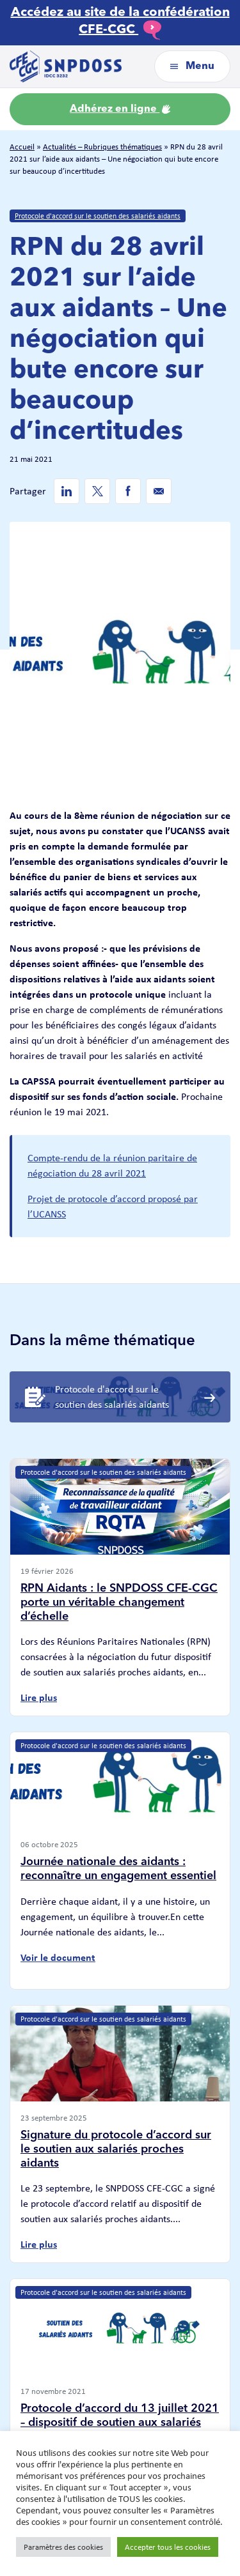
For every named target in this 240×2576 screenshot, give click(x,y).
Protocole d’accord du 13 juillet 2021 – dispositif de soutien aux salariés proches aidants (119, 2422)
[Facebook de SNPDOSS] (128, 491)
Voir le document (57, 1957)
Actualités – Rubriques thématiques (102, 146)
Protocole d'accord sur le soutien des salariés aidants (97, 215)
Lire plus (38, 1697)
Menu (192, 66)
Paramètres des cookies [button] (63, 2547)
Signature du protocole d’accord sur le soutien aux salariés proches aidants (115, 2149)
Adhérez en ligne (120, 109)
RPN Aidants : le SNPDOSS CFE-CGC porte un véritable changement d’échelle (119, 1602)
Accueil (22, 146)
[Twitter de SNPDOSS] (97, 491)
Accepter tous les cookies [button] (168, 2547)
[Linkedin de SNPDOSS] (66, 491)
